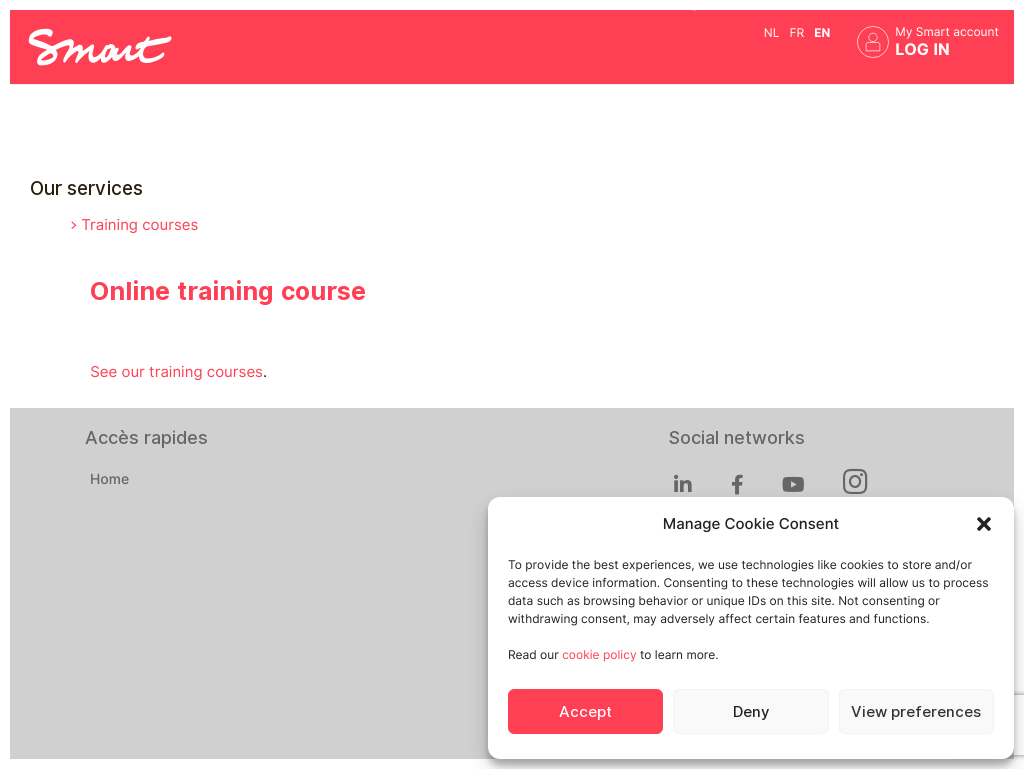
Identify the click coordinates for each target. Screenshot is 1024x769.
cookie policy (599, 654)
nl (772, 32)
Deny (751, 712)
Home (109, 480)
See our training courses (176, 372)
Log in (922, 49)
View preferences (916, 712)
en (822, 32)
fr (796, 32)
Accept (585, 712)
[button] (984, 524)
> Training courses (134, 225)
